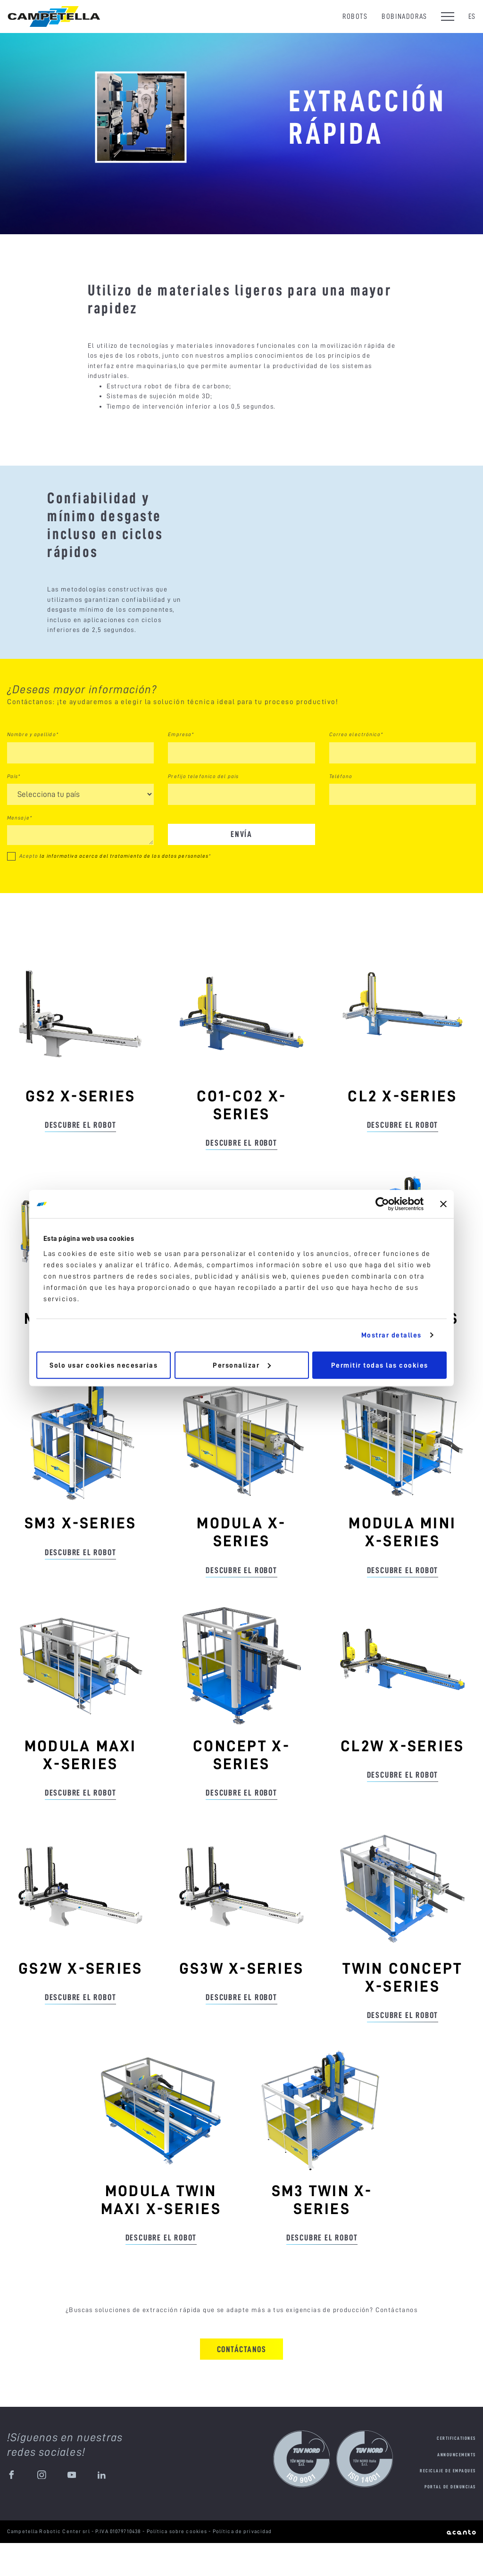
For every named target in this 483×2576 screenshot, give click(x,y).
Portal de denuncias (450, 2519)
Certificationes (456, 2471)
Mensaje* (19, 850)
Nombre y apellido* (32, 767)
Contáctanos (241, 2382)
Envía (241, 866)
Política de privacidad (242, 2564)
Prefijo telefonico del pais (203, 809)
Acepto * (115, 889)
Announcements (456, 2487)
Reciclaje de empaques (448, 2503)
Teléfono (341, 809)
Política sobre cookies (178, 2564)
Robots (355, 16)
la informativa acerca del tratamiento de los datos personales (124, 889)
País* (14, 809)
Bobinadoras (404, 16)
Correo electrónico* (356, 767)
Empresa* (181, 767)
